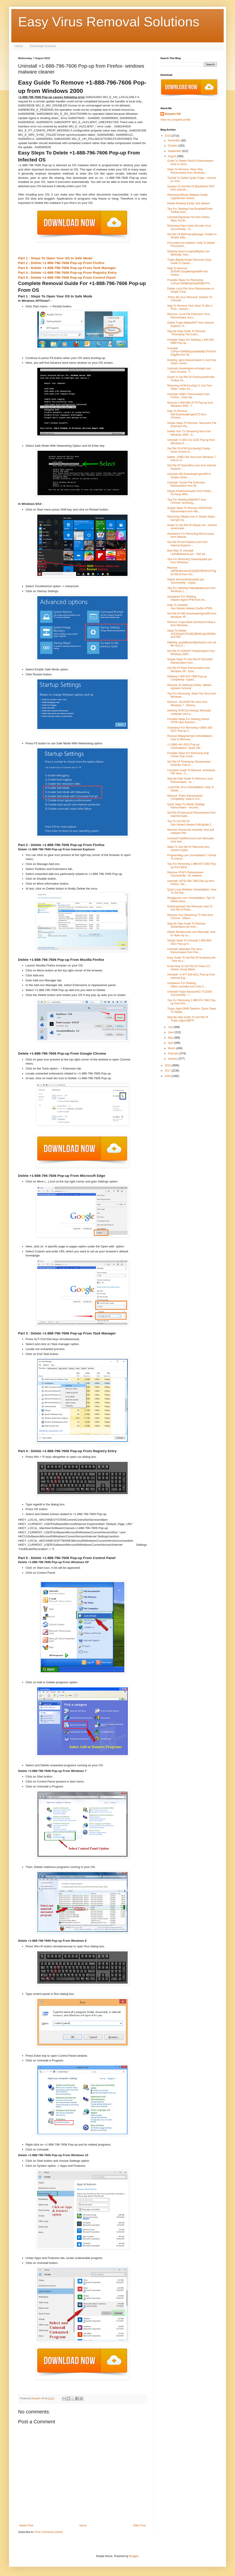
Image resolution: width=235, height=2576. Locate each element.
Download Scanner (43, 46)
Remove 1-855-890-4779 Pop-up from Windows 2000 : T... (190, 404)
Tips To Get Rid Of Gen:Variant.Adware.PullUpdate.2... (190, 823)
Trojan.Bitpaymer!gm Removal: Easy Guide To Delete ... (189, 261)
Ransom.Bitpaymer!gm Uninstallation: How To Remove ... (190, 737)
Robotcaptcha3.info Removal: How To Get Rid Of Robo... (190, 908)
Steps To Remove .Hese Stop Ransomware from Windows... (187, 171)
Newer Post (26, 2525)
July (171, 1027)
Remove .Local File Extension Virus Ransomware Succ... (188, 316)
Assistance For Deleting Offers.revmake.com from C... (186, 985)
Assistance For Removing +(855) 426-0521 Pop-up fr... (190, 729)
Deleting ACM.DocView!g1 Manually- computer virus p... (189, 712)
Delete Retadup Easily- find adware (188, 203)
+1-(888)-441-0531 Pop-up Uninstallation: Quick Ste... (184, 746)
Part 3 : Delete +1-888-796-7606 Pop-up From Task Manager (67, 268)
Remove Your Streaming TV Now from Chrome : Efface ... (190, 916)
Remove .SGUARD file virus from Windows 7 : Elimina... (187, 703)
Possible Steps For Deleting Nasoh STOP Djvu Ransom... (188, 721)
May (171, 1037)
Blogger (133, 2556)
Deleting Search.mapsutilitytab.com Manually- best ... (188, 253)
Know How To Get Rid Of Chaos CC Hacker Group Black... (189, 968)
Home (18, 46)
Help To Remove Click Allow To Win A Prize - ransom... (189, 307)
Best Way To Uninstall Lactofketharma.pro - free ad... (187, 552)
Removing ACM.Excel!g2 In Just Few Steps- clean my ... (189, 387)
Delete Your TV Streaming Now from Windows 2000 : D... (189, 433)
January (173, 1058)
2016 (168, 1076)
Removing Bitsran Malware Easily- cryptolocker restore (188, 196)
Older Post (139, 2525)
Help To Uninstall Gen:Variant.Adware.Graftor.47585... (190, 606)
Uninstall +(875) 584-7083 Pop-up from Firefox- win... (190, 882)
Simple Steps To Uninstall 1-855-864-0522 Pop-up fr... (189, 942)
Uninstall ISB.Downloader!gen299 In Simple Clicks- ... (189, 475)
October (173, 145)
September (175, 151)
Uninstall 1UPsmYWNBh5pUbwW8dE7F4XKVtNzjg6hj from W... (191, 351)
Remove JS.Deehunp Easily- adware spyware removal (189, 686)
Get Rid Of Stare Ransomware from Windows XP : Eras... (188, 669)
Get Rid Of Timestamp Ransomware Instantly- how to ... (189, 763)
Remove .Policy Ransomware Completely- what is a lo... (185, 797)
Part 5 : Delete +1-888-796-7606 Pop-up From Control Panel (66, 277)
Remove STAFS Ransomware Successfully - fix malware (185, 874)
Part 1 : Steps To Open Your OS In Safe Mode (55, 258)
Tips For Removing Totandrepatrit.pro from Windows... (189, 561)
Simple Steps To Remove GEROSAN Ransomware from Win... (189, 509)
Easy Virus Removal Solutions (109, 21)
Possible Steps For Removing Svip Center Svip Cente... (188, 755)
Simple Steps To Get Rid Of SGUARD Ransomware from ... (190, 661)
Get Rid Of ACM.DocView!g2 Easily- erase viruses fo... (189, 450)
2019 (168, 135)
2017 (168, 1070)
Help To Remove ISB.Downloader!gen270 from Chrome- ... (186, 414)
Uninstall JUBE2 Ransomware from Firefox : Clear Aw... (188, 396)
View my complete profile (175, 119)
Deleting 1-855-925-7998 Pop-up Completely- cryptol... (187, 678)
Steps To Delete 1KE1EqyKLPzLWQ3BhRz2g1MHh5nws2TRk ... (191, 634)
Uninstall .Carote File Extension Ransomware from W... (186, 484)
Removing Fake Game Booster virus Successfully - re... (189, 227)
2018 (168, 1065)
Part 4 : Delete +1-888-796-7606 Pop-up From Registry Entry (67, 272)
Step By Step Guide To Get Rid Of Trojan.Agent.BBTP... (187, 1019)
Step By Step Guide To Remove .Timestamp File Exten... (186, 333)
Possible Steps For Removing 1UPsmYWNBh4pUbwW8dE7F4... (189, 281)
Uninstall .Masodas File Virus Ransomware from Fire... (184, 951)
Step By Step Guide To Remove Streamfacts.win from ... (186, 925)
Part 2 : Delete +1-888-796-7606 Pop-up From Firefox (61, 263)
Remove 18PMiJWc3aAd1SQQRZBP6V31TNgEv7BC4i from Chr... (191, 571)
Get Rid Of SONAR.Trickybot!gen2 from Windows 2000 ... (191, 652)
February (173, 1053)
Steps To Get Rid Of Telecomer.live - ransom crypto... (189, 848)
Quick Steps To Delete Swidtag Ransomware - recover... (185, 806)
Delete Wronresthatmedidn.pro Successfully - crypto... (185, 581)
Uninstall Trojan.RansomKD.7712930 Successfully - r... (189, 993)
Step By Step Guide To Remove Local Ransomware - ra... (190, 780)
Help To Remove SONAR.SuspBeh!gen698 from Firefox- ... (187, 271)
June (171, 1032)
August (172, 156)
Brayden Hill (173, 113)
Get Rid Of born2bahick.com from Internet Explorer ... (187, 543)
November (174, 140)
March (172, 1048)
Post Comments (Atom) (49, 2532)
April (171, 1042)
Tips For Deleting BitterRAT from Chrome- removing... (186, 501)
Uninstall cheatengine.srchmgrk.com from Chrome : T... (189, 370)
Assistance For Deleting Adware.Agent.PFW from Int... (187, 598)
